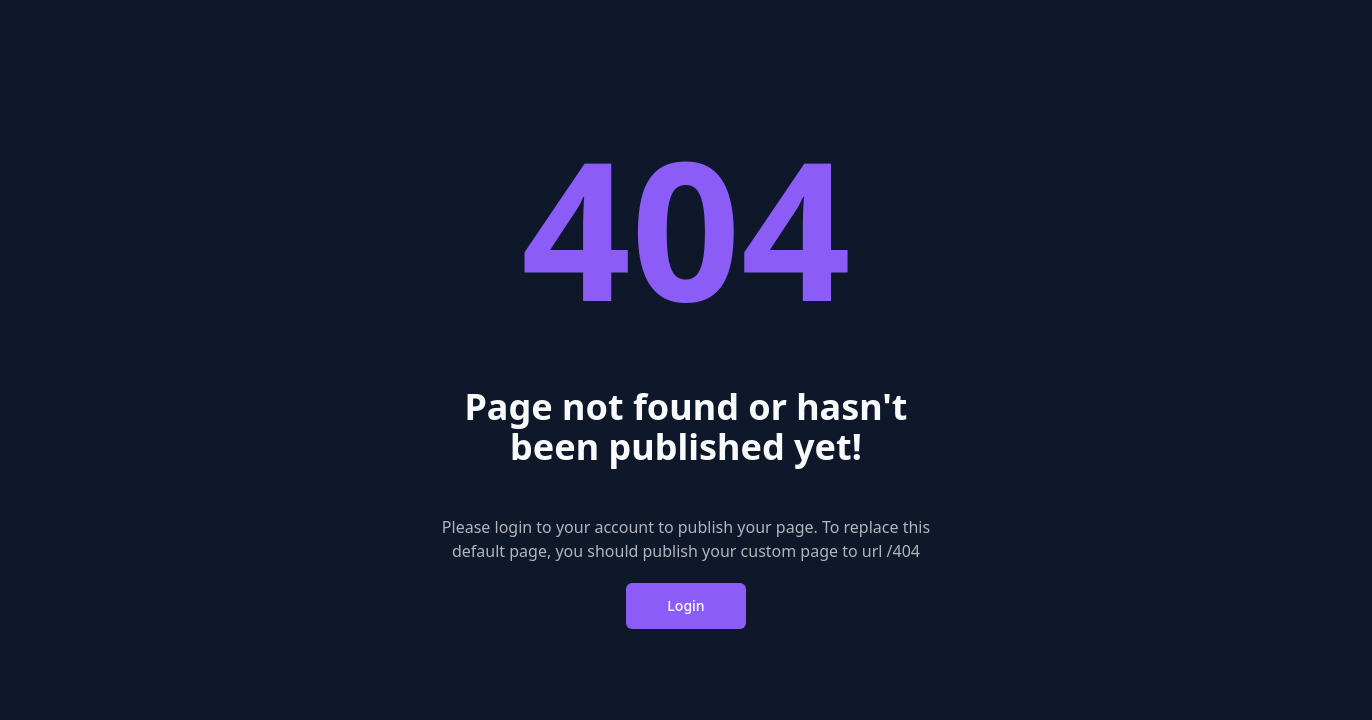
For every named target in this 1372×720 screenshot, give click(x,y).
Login (685, 605)
